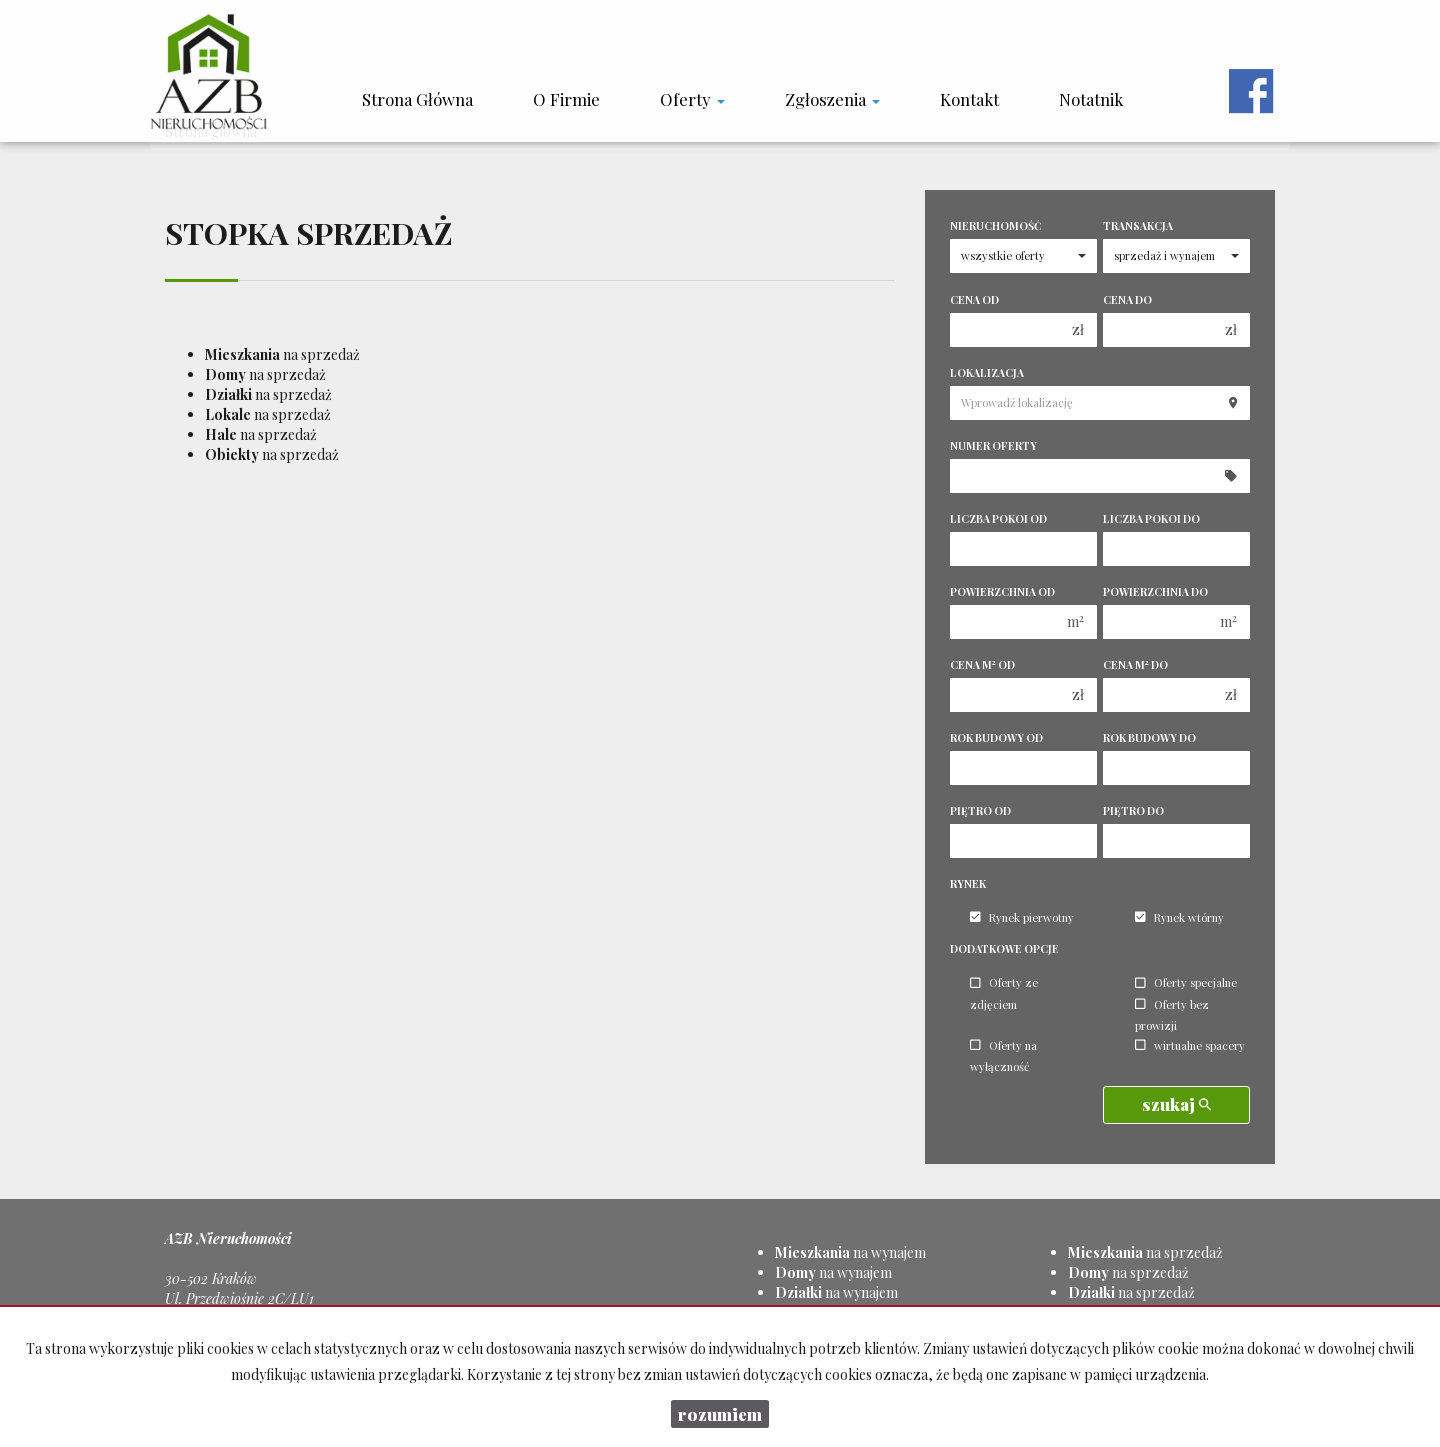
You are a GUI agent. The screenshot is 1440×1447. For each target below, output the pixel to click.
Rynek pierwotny (1022, 917)
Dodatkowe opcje (1004, 949)
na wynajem (850, 1252)
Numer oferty (993, 446)
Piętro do (1133, 811)
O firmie (566, 99)
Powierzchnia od (1002, 592)
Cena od (974, 300)
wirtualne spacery (1190, 1045)
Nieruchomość (995, 226)
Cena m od (982, 665)
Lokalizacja (987, 373)
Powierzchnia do (1155, 592)
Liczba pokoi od (998, 519)
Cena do (1127, 300)
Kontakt (969, 99)
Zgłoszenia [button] (832, 99)
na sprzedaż (282, 354)
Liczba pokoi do (1151, 519)
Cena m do (1135, 665)
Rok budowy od (996, 738)
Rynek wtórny (1179, 917)
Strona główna (417, 99)
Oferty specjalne (1186, 983)
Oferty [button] (692, 99)
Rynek (968, 884)
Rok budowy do (1149, 738)
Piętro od (980, 811)
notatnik (1091, 99)
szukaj (1176, 1104)
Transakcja (1138, 226)
